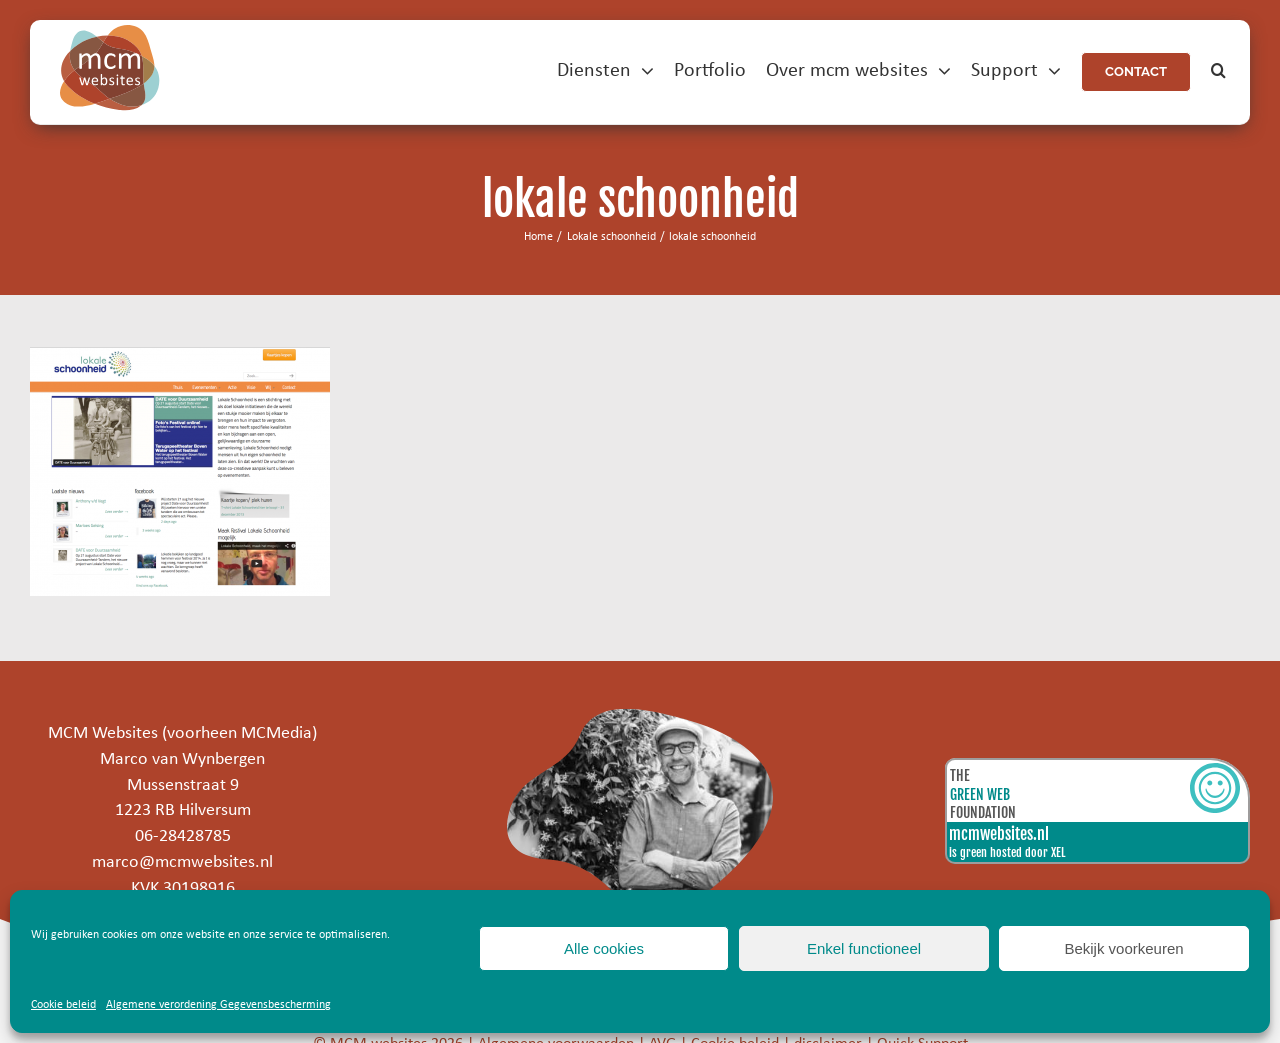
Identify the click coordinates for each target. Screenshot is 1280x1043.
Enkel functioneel (864, 948)
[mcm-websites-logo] (110, 33)
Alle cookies (604, 948)
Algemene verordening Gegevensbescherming (218, 1005)
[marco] (640, 717)
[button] (1218, 71)
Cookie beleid (63, 1005)
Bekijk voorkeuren (1123, 948)
